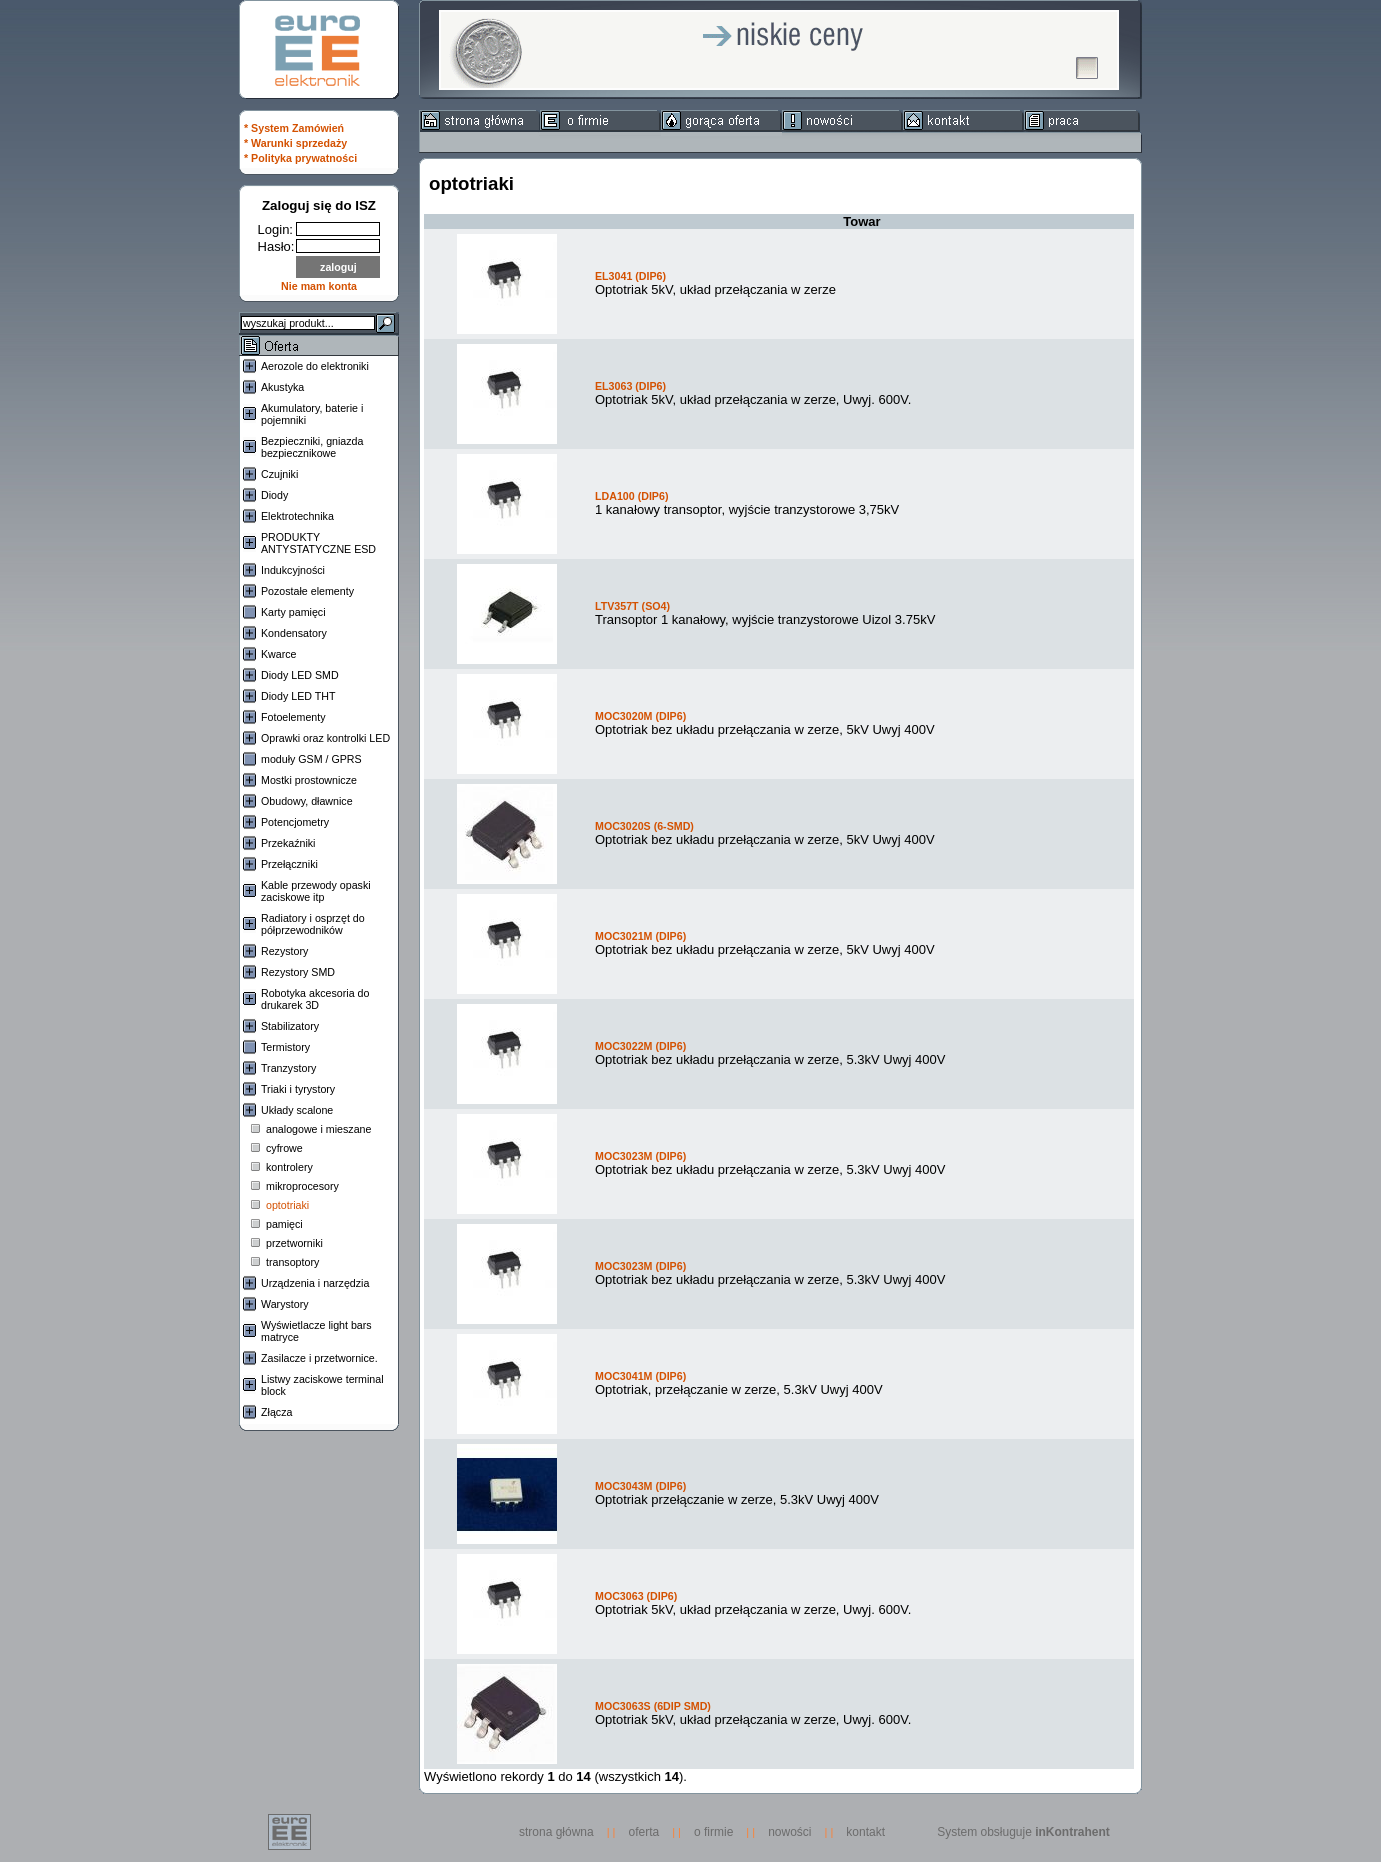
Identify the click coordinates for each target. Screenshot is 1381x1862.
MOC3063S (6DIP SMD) (653, 1706)
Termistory (285, 1047)
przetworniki (294, 1243)
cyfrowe (284, 1148)
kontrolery (289, 1167)
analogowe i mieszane (318, 1129)
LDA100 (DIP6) (631, 496)
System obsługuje (1023, 1832)
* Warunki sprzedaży (295, 143)
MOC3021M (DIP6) (640, 936)
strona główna (561, 1832)
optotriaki (287, 1205)
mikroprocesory (302, 1186)
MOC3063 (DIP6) (636, 1596)
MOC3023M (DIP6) (640, 1156)
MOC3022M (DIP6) (640, 1046)
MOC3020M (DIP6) (640, 716)
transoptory (292, 1262)
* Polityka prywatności (300, 158)
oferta (644, 1832)
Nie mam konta (319, 286)
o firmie (713, 1832)
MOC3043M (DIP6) (640, 1486)
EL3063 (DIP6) (630, 386)
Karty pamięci (293, 612)
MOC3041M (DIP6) (640, 1376)
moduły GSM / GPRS (311, 759)
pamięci (284, 1224)
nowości (789, 1832)
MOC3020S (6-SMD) (644, 826)
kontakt (865, 1832)
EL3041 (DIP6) (630, 276)
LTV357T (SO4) (632, 606)
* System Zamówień (294, 128)
